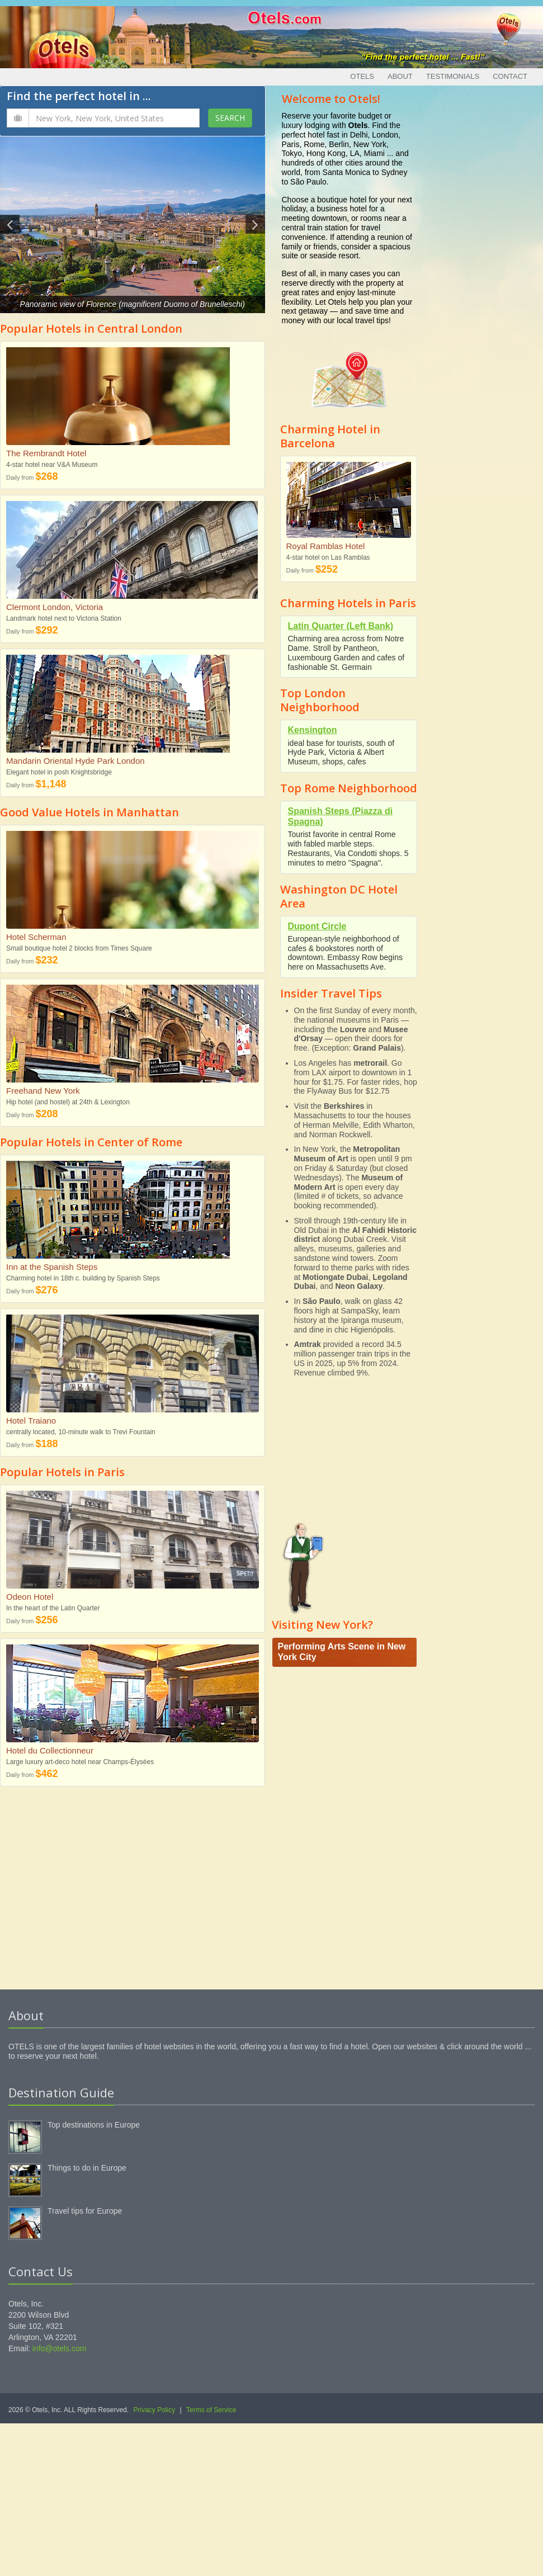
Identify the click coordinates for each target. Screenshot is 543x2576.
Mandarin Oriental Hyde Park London (75, 760)
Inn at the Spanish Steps (51, 1267)
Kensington (312, 730)
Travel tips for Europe (85, 2210)
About (400, 76)
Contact (510, 76)
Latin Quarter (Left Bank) (340, 626)
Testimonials (452, 76)
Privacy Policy (155, 2410)
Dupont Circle (317, 926)
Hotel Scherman (36, 937)
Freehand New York (43, 1090)
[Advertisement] (132, 1889)
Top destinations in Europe (94, 2124)
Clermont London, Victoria (54, 607)
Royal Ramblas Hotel (325, 546)
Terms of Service (211, 2410)
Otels (362, 76)
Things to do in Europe (87, 2167)
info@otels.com (59, 2348)
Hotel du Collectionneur (49, 1750)
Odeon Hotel (29, 1596)
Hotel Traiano (31, 1420)
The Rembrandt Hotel (46, 453)
